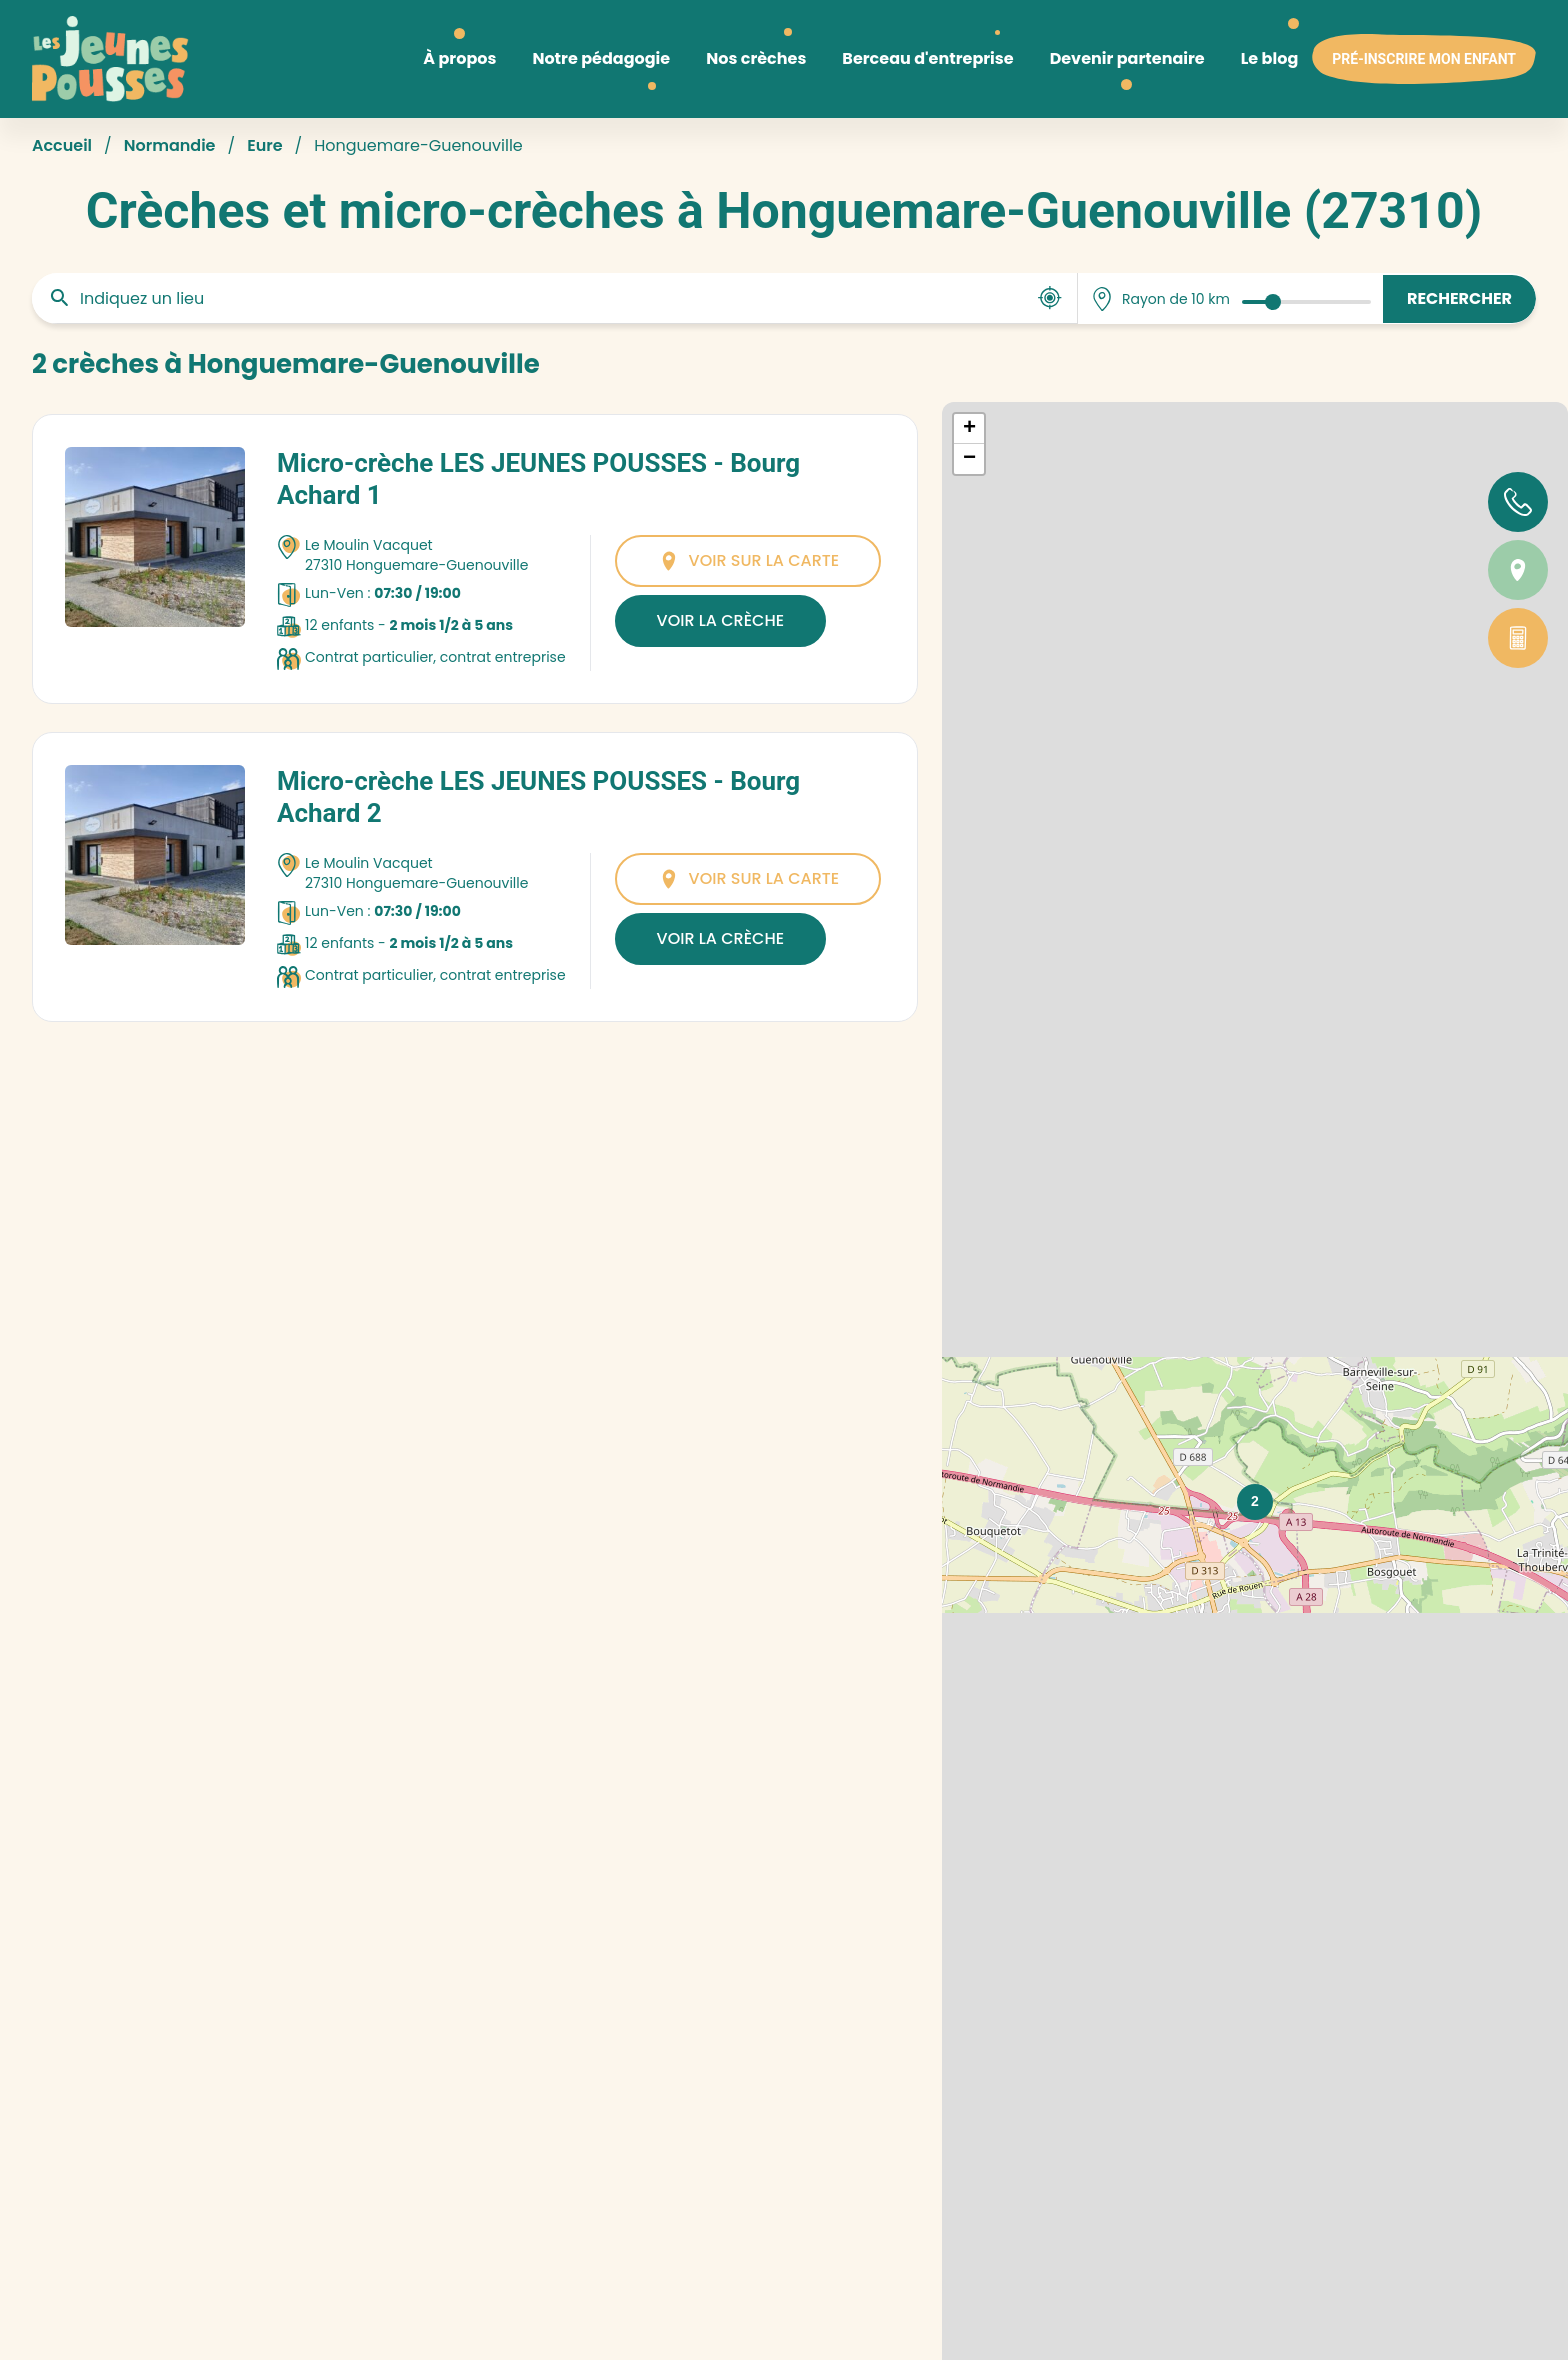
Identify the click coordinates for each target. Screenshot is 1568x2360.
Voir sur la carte (748, 561)
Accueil (62, 145)
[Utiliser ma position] (1050, 298)
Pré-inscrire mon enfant (1424, 59)
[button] (1255, 1502)
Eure (264, 145)
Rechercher (1459, 298)
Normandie (170, 145)
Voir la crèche (720, 620)
